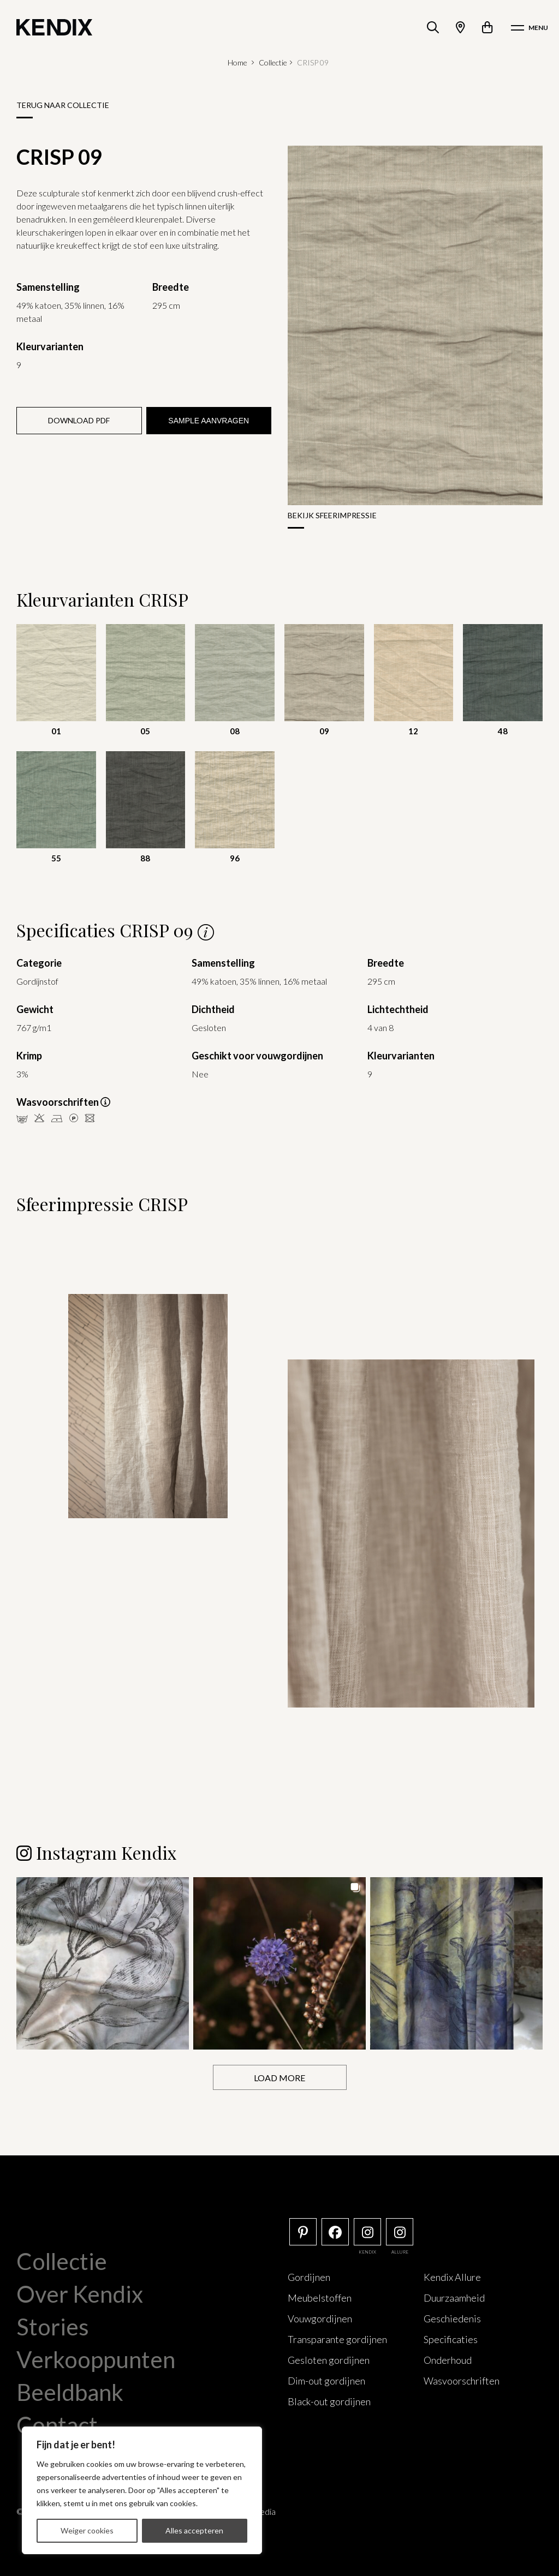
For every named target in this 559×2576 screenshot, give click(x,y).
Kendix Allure (452, 2277)
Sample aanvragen (208, 420)
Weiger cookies (87, 2530)
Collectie (273, 62)
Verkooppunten (95, 2359)
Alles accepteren (194, 2530)
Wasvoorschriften (461, 2380)
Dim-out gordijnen (326, 2380)
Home (237, 62)
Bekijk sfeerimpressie (332, 515)
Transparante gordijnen (337, 2339)
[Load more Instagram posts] (280, 2077)
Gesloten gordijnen (329, 2359)
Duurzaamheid (454, 2297)
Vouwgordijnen (320, 2318)
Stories (52, 2326)
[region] (142, 2490)
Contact (57, 2424)
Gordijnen (309, 2277)
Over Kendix (79, 2293)
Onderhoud (448, 2359)
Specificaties (451, 2339)
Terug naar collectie (62, 105)
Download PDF (79, 420)
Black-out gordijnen (329, 2401)
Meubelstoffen (320, 2297)
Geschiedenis (452, 2318)
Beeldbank (69, 2391)
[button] (102, 1963)
